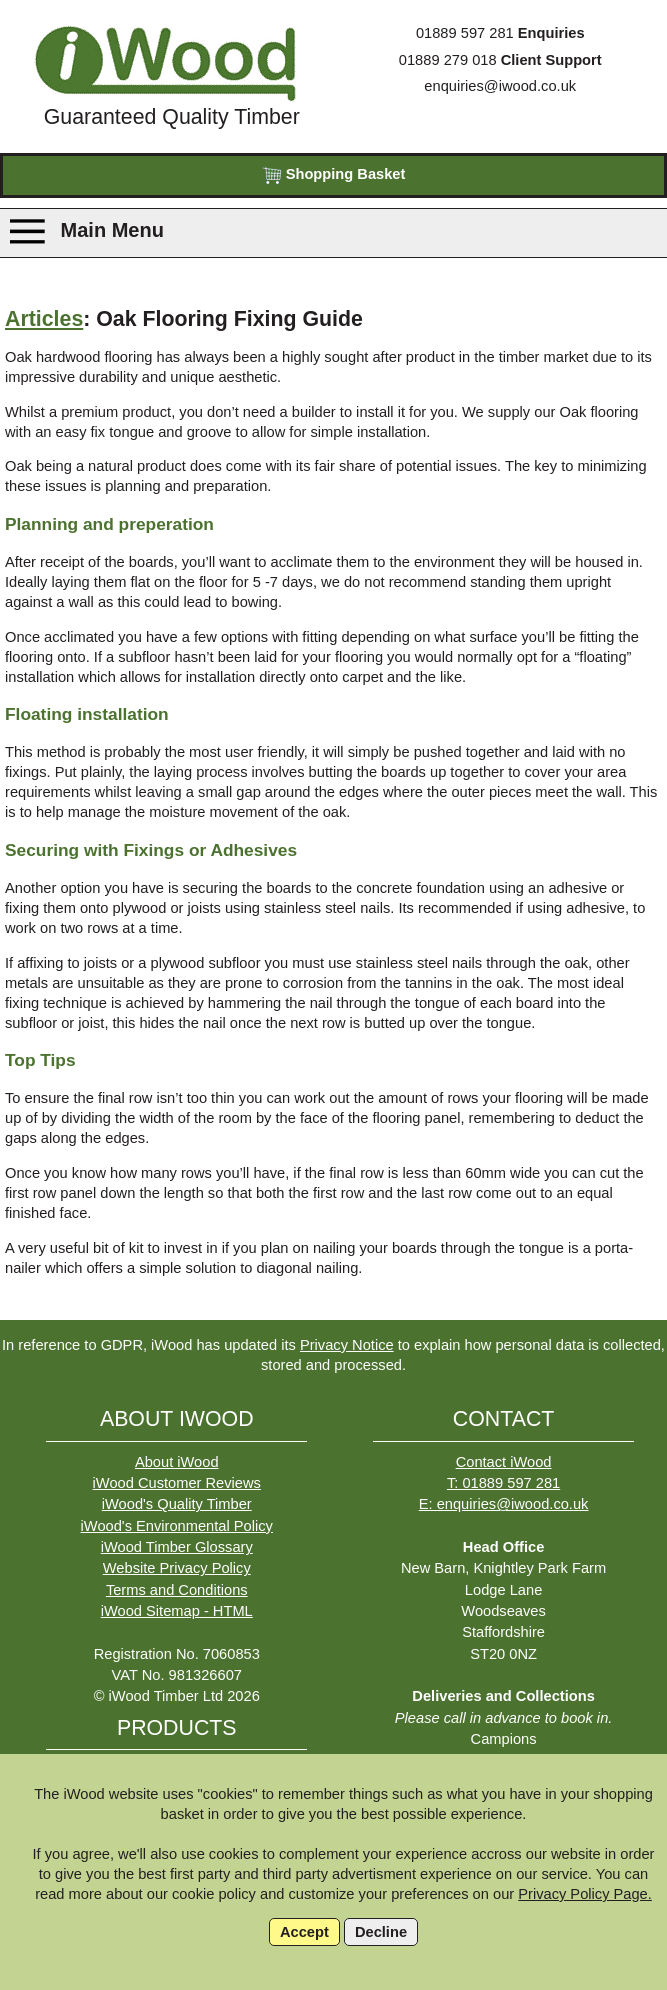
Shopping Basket (334, 175)
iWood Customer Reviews (177, 1483)
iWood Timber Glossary (177, 1547)
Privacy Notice (347, 1345)
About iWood (177, 1462)
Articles (44, 319)
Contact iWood (504, 1462)
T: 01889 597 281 (503, 1483)
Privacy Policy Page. (585, 1894)
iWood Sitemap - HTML (177, 1611)
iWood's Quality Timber (177, 1504)
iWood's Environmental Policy (177, 1526)
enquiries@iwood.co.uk (500, 86)
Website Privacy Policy (177, 1568)
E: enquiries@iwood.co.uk (504, 1504)
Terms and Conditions (177, 1590)
